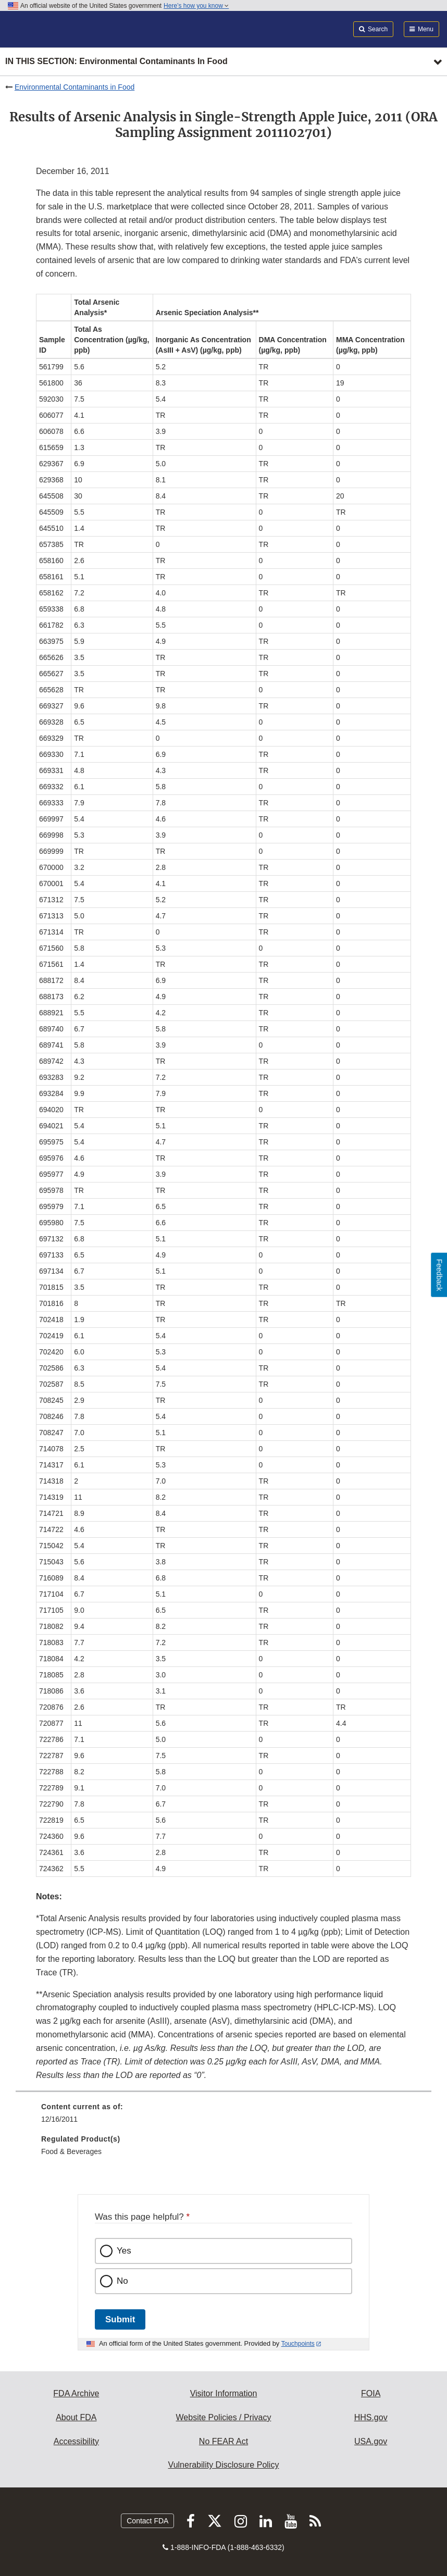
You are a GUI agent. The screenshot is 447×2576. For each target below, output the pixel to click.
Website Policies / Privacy (223, 2417)
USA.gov (370, 2441)
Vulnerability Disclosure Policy (223, 2464)
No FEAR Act (223, 2441)
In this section (116, 62)
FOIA (370, 2393)
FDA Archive (76, 2393)
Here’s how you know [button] (196, 5)
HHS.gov (371, 2417)
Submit (120, 2319)
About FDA (76, 2417)
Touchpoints (298, 2343)
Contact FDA (147, 2521)
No (122, 2281)
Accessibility (76, 2441)
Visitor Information (223, 2393)
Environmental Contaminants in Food (74, 87)
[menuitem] (223, 2116)
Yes (124, 2251)
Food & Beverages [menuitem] (71, 2151)
